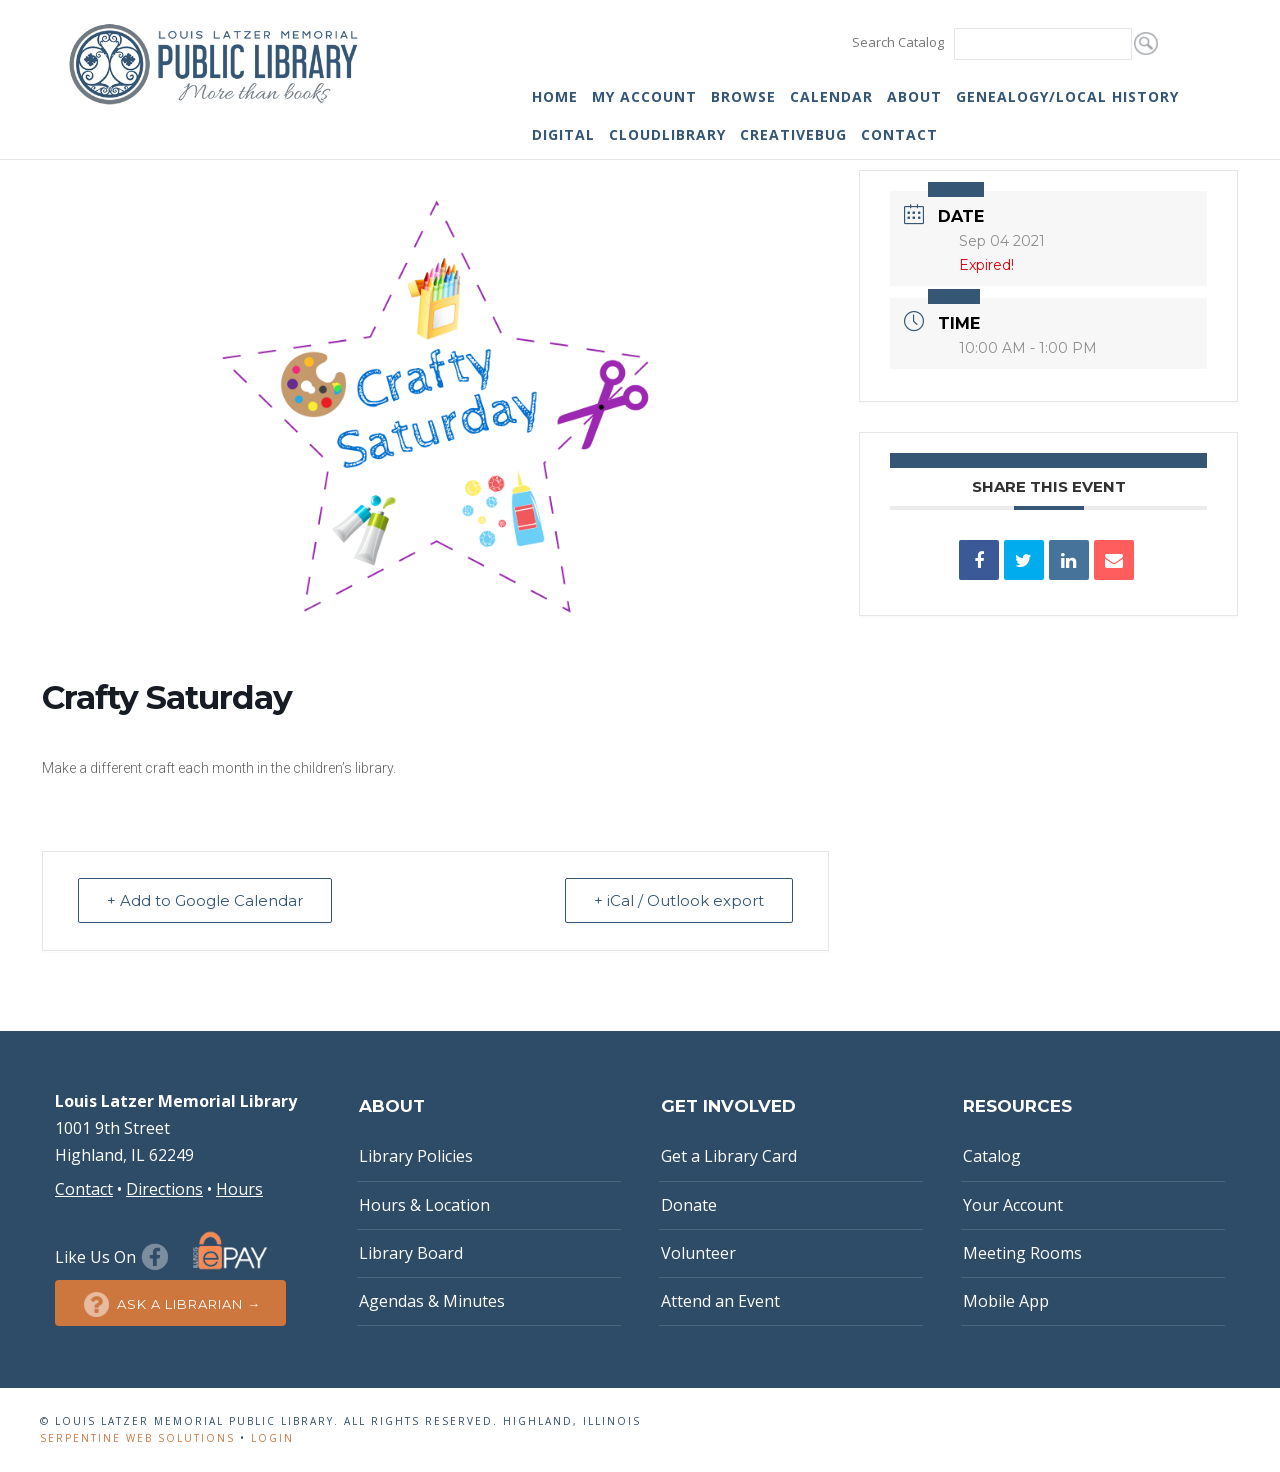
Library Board (411, 1253)
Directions (164, 1189)
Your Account (1013, 1205)
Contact (899, 134)
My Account (644, 96)
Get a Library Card (729, 1156)
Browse (743, 96)
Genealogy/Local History (1067, 96)
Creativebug (793, 134)
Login (272, 1438)
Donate (689, 1205)
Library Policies (416, 1156)
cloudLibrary (667, 134)
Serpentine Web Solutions (137, 1438)
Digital (563, 134)
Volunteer (698, 1253)
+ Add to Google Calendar (205, 900)
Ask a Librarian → (170, 1304)
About (914, 96)
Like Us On (114, 1257)
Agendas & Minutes (432, 1301)
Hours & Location (424, 1205)
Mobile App (1006, 1301)
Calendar (831, 96)
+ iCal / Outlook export (679, 900)
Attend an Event (720, 1301)
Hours (239, 1189)
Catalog (992, 1156)
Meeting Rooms (1022, 1253)
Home (555, 96)
